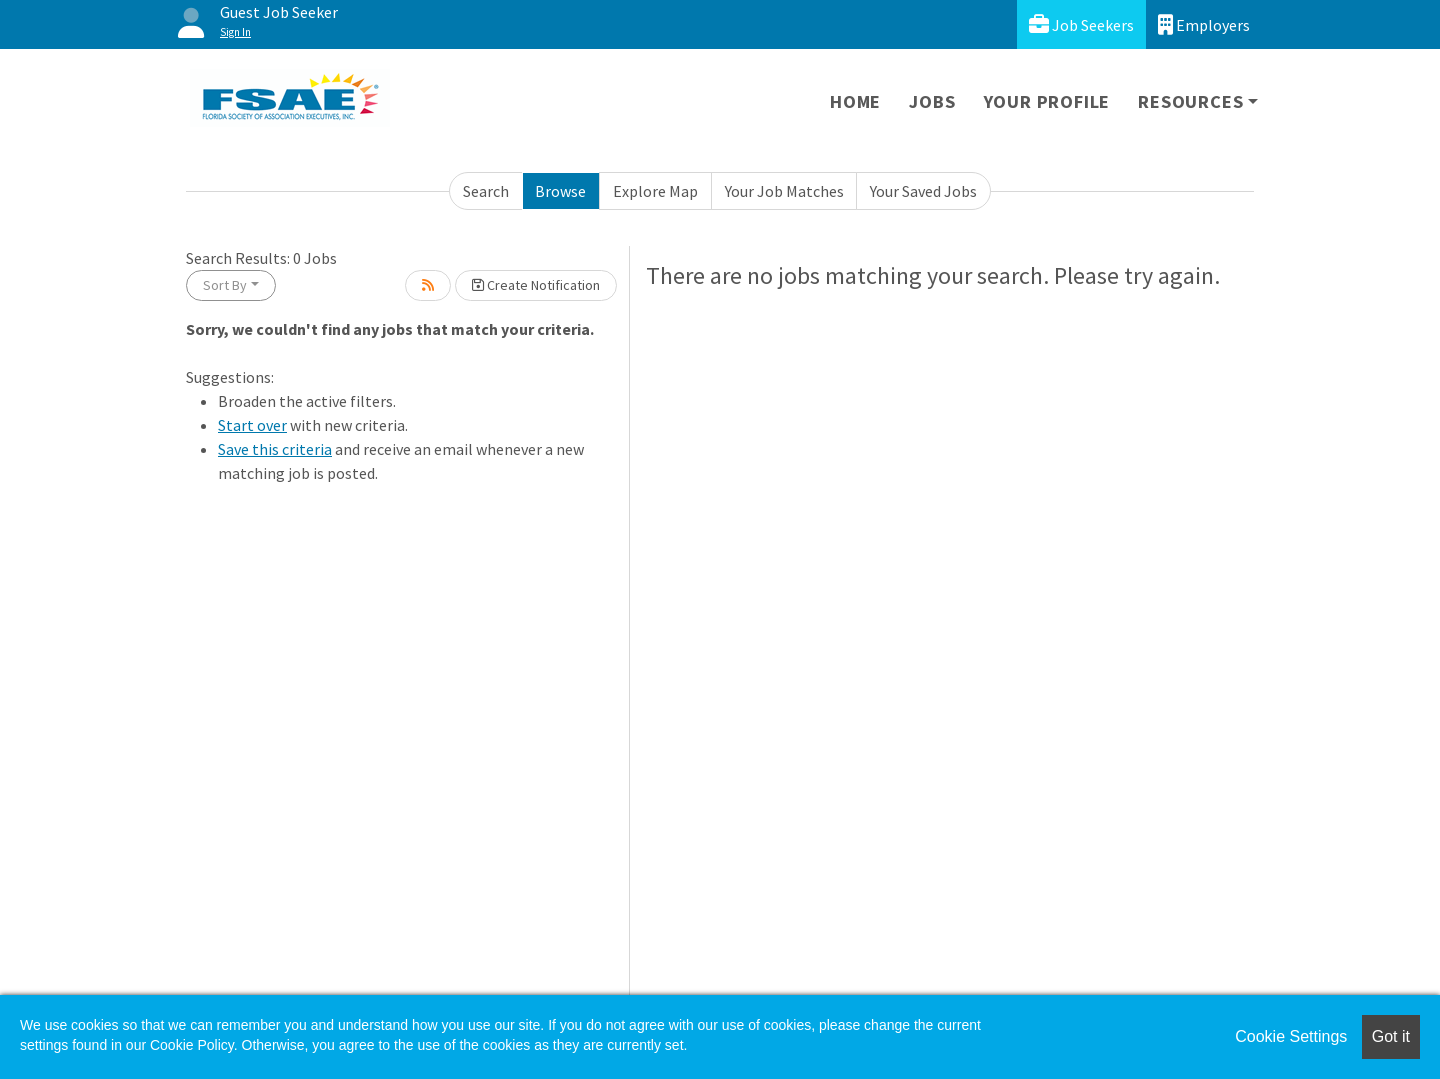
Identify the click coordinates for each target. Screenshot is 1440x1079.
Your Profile (1047, 101)
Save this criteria (275, 449)
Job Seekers (1081, 24)
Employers (1204, 24)
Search (486, 191)
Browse (560, 191)
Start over (252, 425)
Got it (1391, 1036)
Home (855, 101)
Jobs (932, 101)
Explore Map (655, 191)
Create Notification (536, 285)
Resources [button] (1190, 101)
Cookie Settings (1291, 1036)
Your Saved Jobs (923, 191)
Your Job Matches (784, 191)
